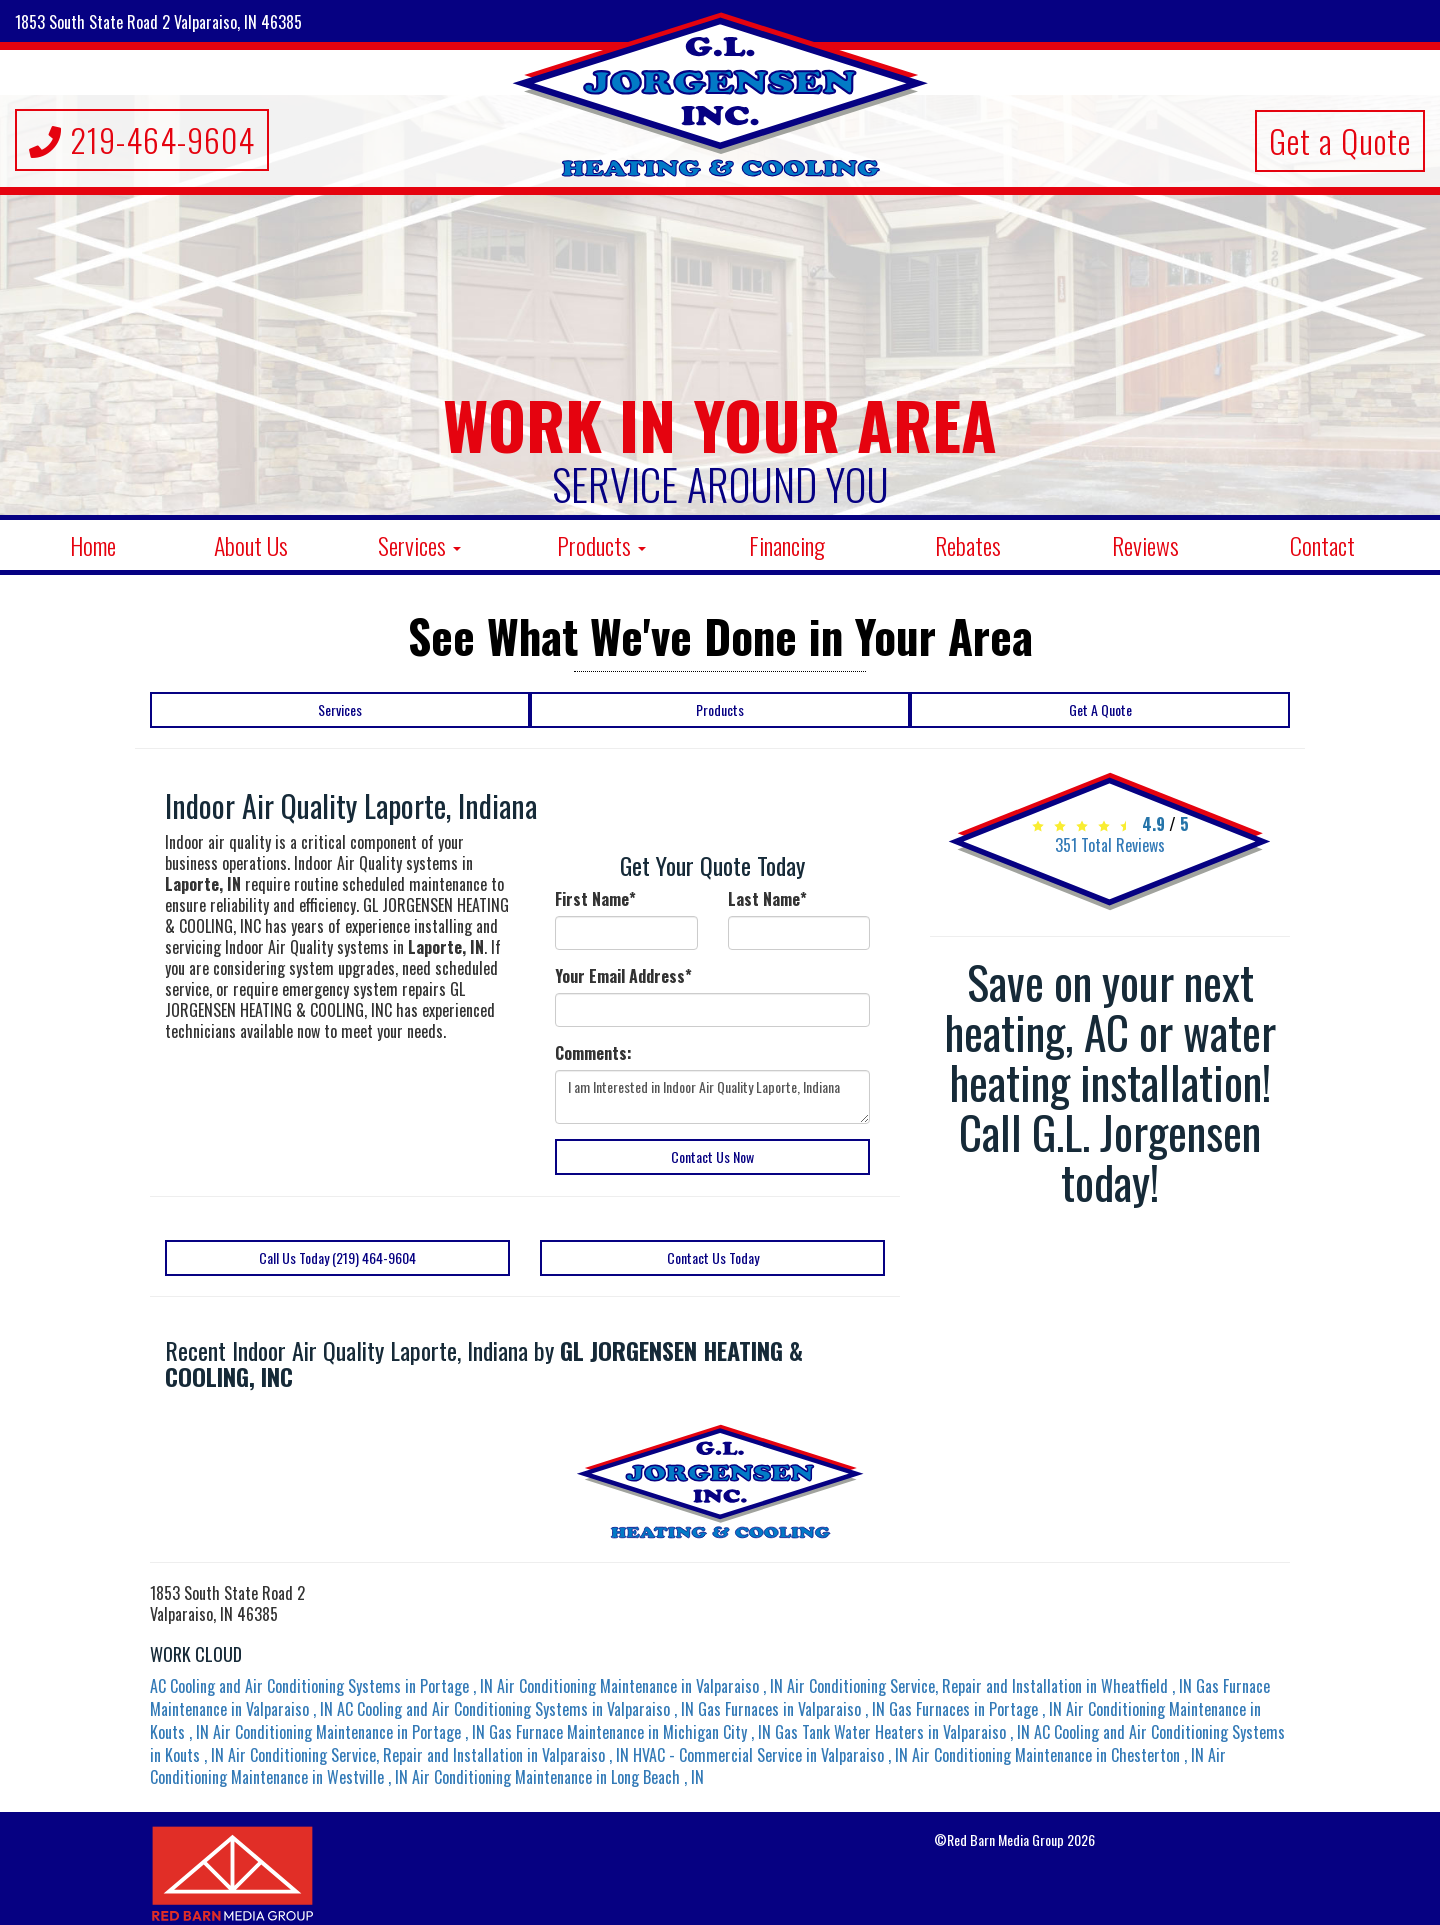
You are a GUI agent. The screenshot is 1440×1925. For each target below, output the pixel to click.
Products (601, 545)
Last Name (767, 899)
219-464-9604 (142, 139)
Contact (1322, 545)
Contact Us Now (712, 1156)
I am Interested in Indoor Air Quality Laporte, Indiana (712, 1097)
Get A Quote (1100, 709)
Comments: (593, 1053)
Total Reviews (1110, 845)
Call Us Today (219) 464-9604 (337, 1257)
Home (93, 545)
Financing (787, 545)
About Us (251, 545)
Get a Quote (1340, 140)
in (323, 1686)
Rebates (968, 545)
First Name (595, 899)
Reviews (1145, 545)
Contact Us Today (713, 1257)
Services (419, 545)
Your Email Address (623, 976)
